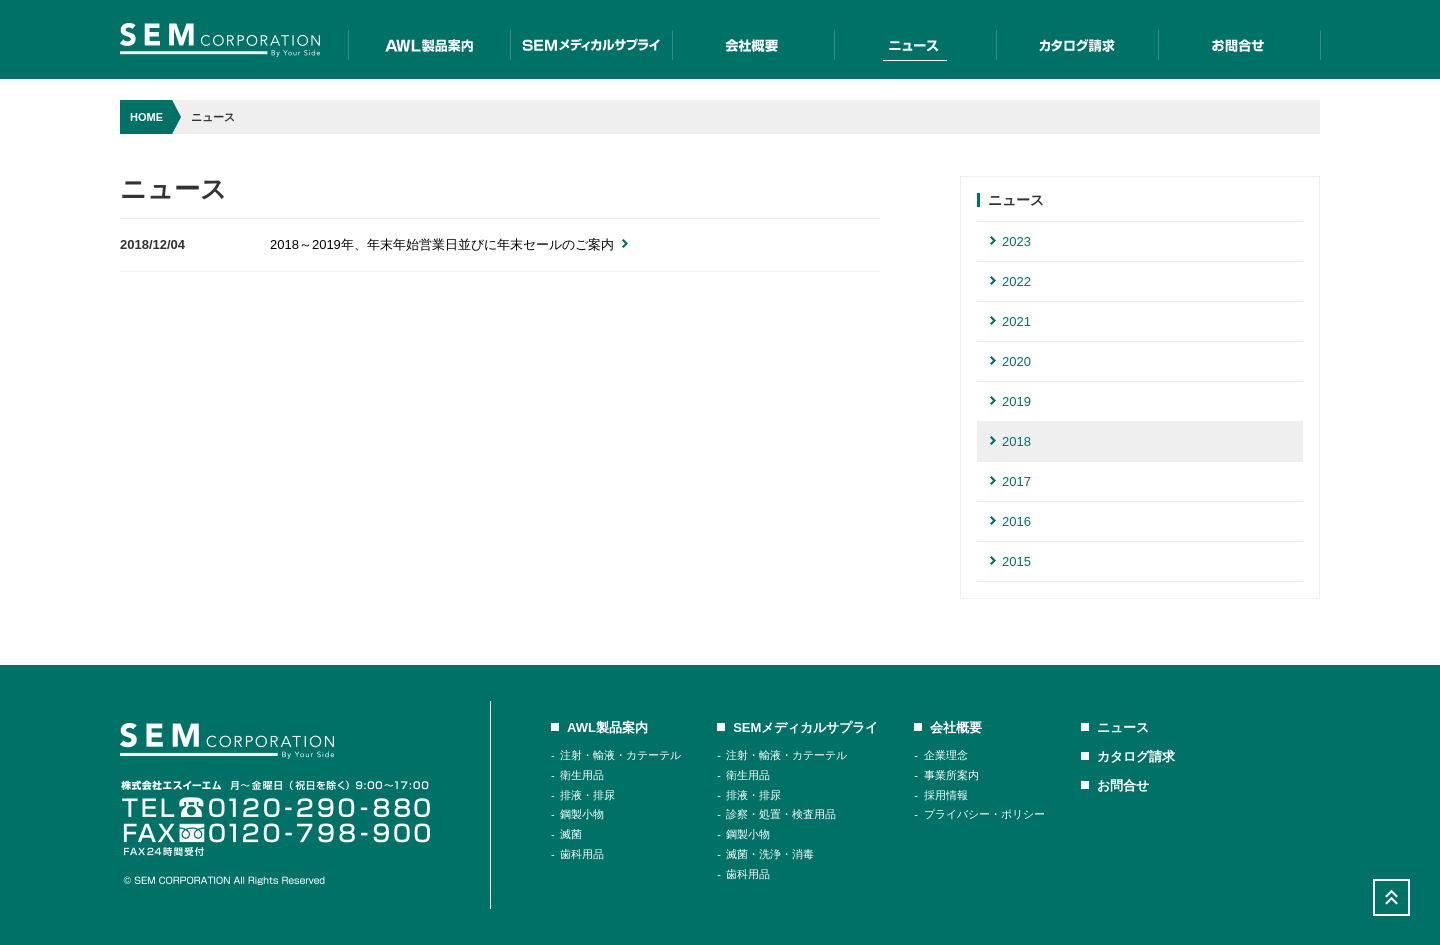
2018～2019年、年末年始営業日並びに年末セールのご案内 (449, 244)
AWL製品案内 (429, 39)
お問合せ (1239, 39)
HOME (146, 117)
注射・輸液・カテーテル (620, 755)
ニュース (1123, 727)
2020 (1010, 361)
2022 (1010, 281)
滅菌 (571, 834)
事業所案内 (951, 775)
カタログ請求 (1077, 39)
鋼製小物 (582, 814)
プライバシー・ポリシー (984, 814)
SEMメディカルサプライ (591, 39)
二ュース (915, 39)
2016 (1010, 521)
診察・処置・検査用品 (781, 814)
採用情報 (946, 795)
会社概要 (753, 39)
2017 (1010, 481)
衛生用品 (582, 775)
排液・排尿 (587, 795)
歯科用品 (582, 854)
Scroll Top (1391, 897)
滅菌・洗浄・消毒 (770, 854)
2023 (1010, 241)
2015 (1010, 561)
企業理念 (946, 755)
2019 (1010, 401)
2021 (1010, 321)
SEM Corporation (220, 39)
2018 (1010, 441)
